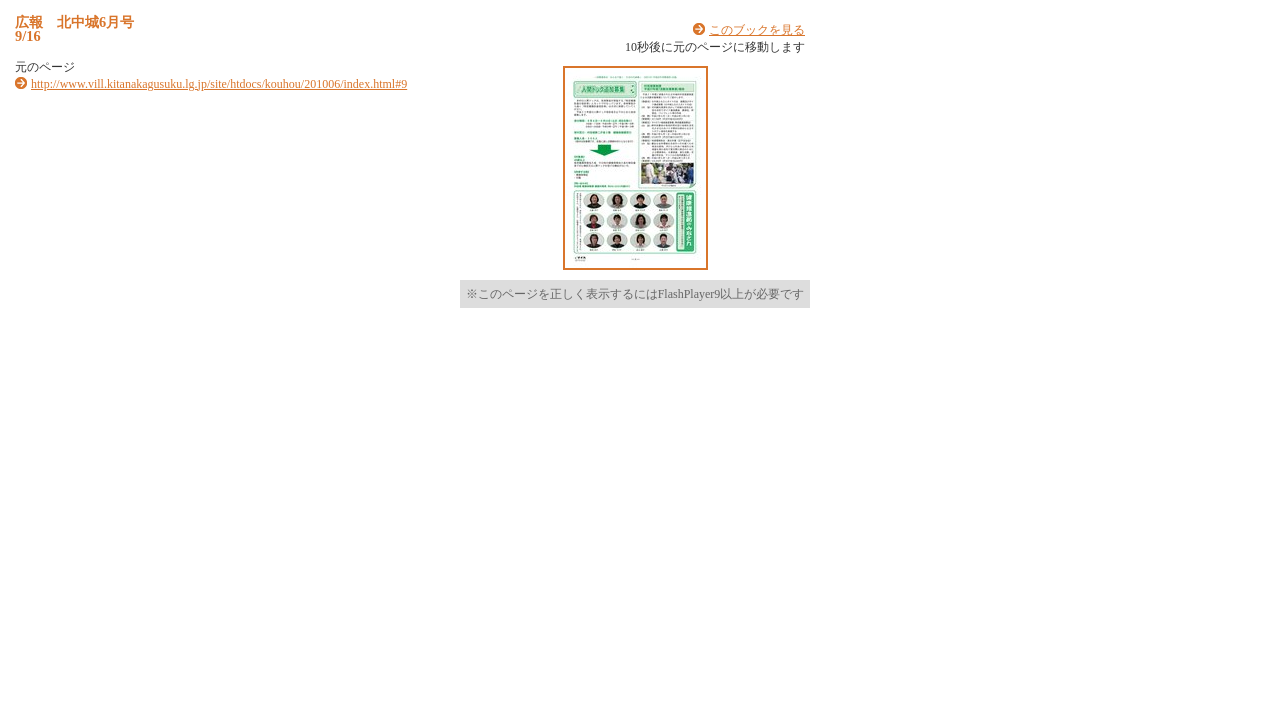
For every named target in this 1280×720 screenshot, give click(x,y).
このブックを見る (757, 30)
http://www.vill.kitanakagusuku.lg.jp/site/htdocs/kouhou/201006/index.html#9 (219, 84)
